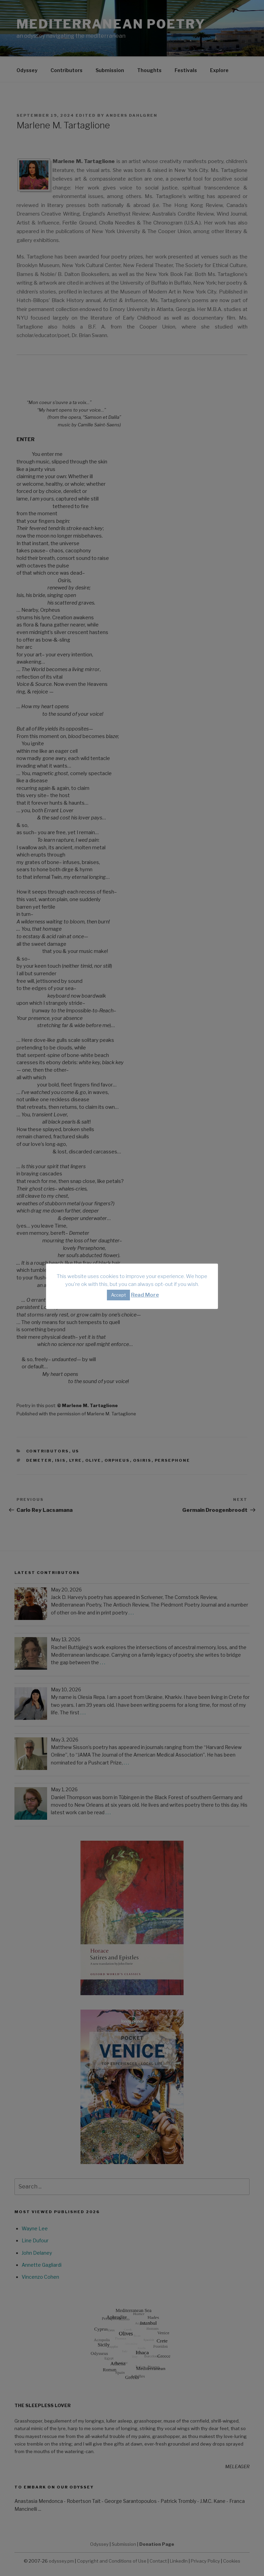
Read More (145, 1295)
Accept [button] (118, 1295)
